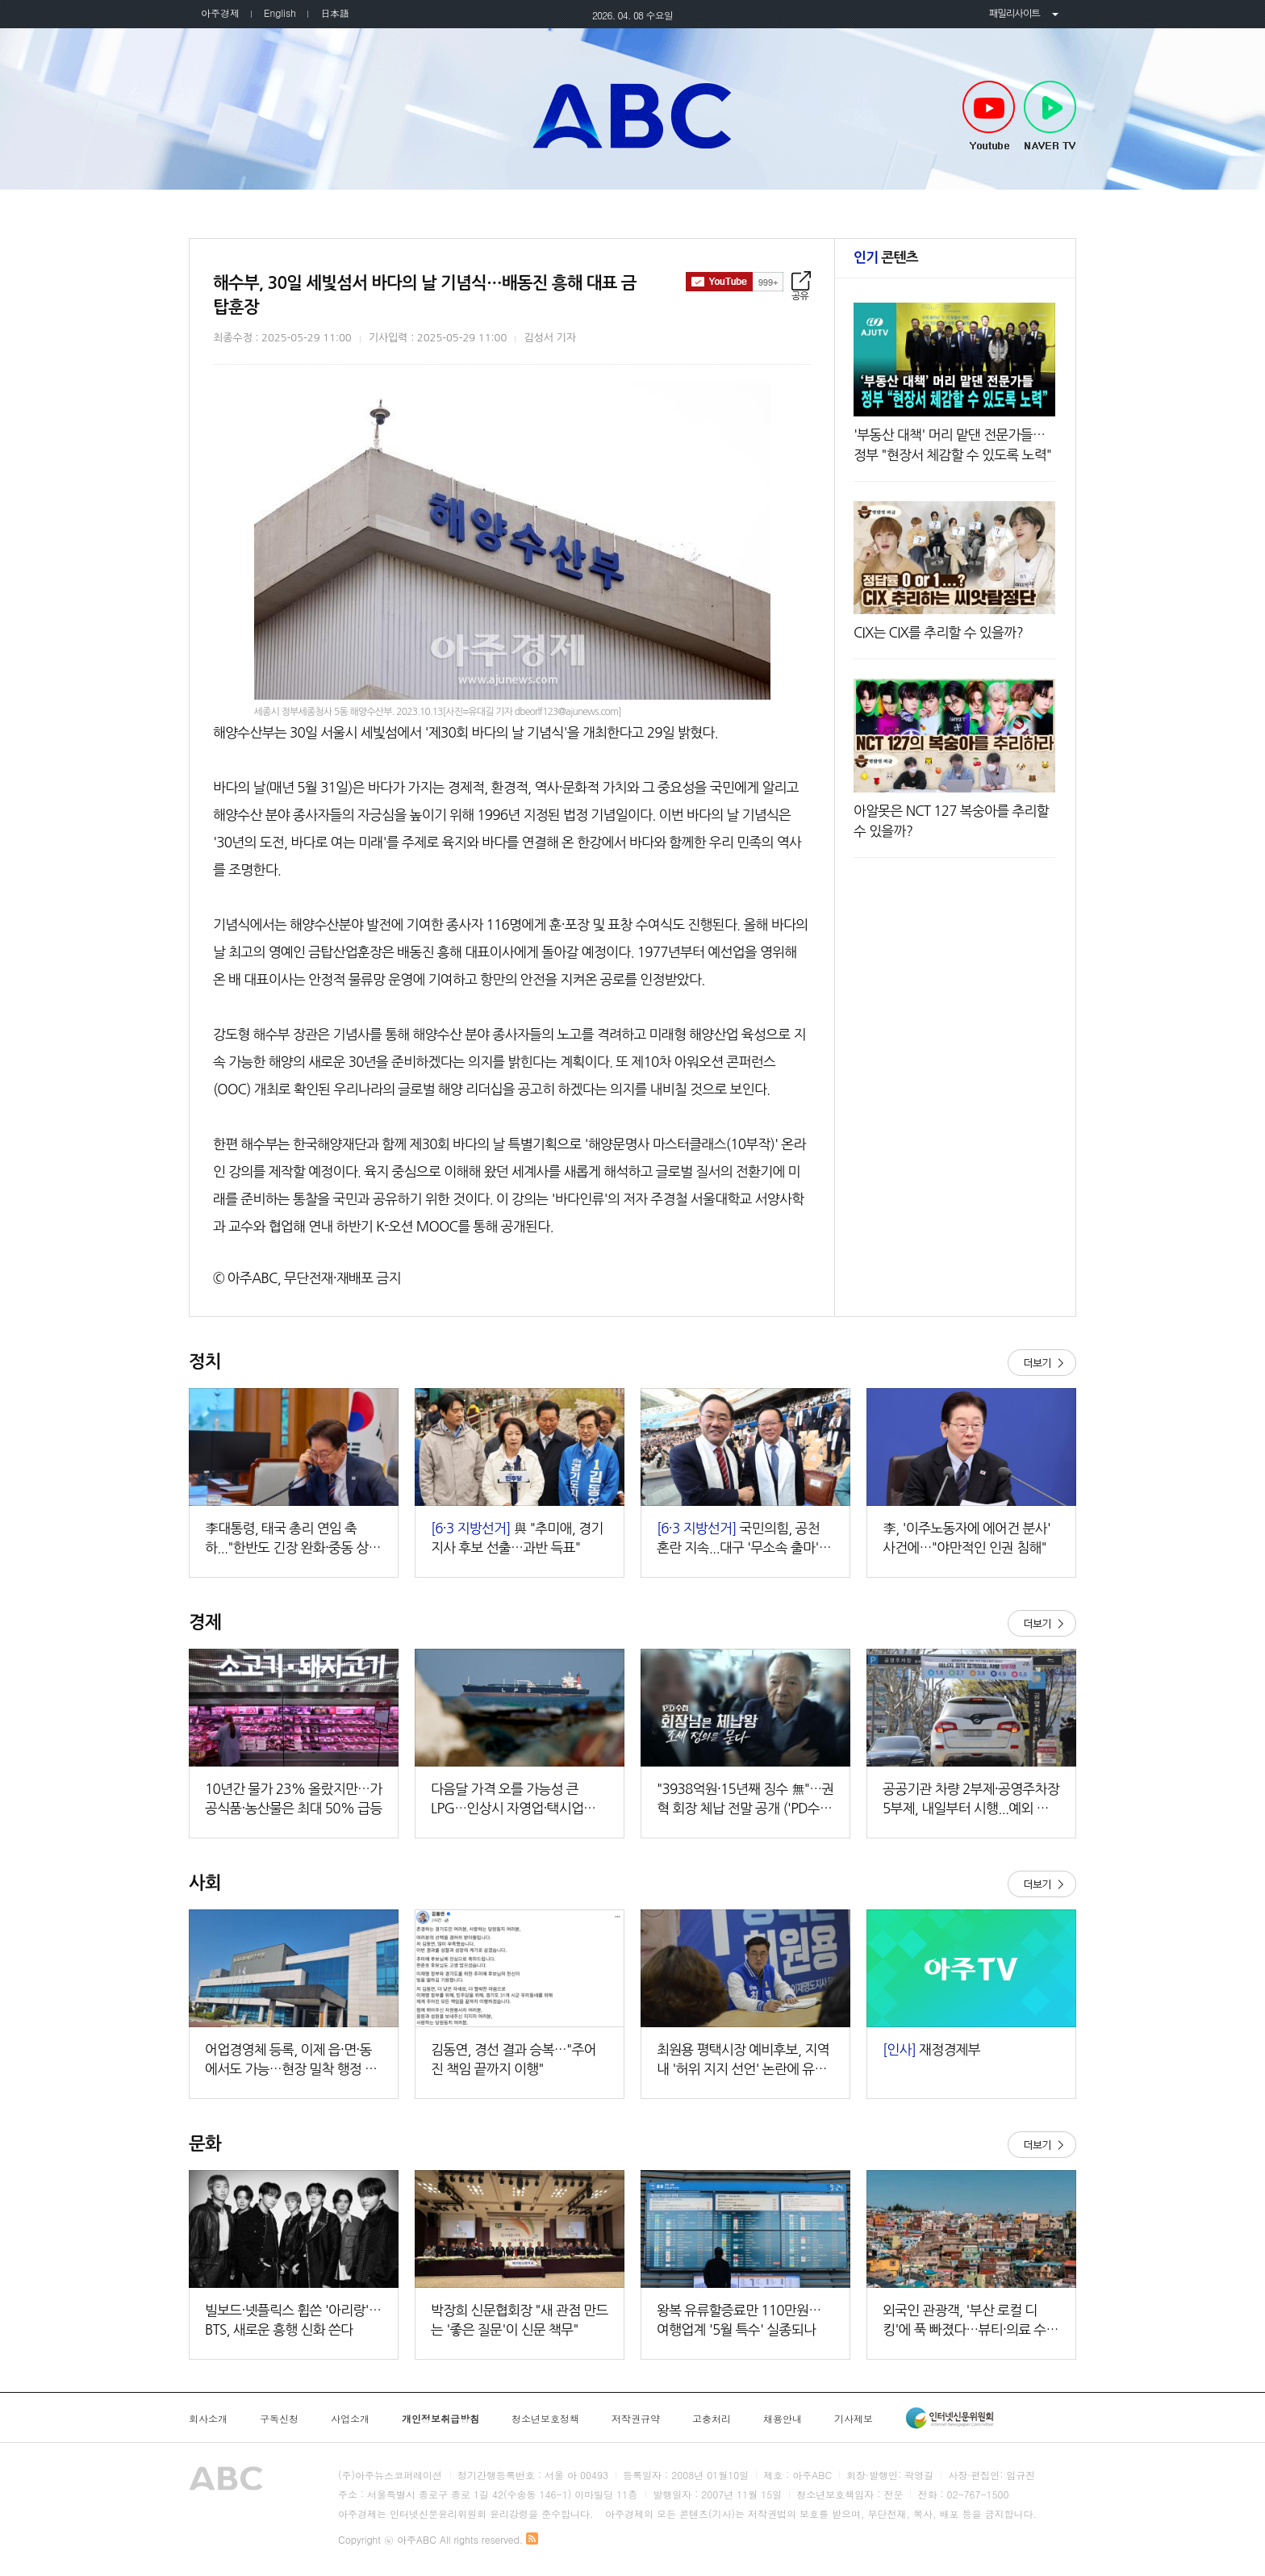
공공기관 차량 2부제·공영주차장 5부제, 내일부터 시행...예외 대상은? (971, 1800)
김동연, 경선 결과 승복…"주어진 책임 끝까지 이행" (513, 2059)
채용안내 (782, 2418)
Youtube (988, 116)
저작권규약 (636, 2418)
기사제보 (853, 2418)
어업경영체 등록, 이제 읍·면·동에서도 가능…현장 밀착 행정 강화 (291, 2061)
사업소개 (350, 2418)
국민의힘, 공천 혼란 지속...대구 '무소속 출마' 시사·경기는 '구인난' (745, 1539)
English (280, 12)
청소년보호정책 (545, 2418)
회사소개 (208, 2418)
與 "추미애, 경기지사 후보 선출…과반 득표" (517, 1537)
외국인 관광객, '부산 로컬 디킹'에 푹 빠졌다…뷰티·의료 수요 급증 (970, 2321)
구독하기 (734, 281)
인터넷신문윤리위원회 (949, 2418)
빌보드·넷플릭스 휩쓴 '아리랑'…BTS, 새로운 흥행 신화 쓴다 (293, 2319)
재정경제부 (931, 2049)
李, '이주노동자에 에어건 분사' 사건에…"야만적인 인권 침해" (966, 1537)
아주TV (632, 115)
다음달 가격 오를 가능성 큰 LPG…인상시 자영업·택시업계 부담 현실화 (513, 1800)
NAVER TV (1050, 116)
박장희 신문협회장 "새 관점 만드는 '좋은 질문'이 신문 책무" (519, 2319)
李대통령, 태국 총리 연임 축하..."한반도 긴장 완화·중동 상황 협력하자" (293, 1539)
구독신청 (279, 2418)
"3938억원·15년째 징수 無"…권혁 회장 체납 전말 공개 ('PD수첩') (745, 1800)
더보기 (1042, 1362)
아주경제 (220, 12)
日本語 (334, 12)
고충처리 (711, 2418)
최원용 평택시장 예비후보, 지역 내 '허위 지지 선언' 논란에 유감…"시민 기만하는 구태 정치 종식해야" (745, 2061)
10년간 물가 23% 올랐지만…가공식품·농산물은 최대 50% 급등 (293, 1798)
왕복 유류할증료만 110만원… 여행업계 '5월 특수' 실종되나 (738, 2319)
